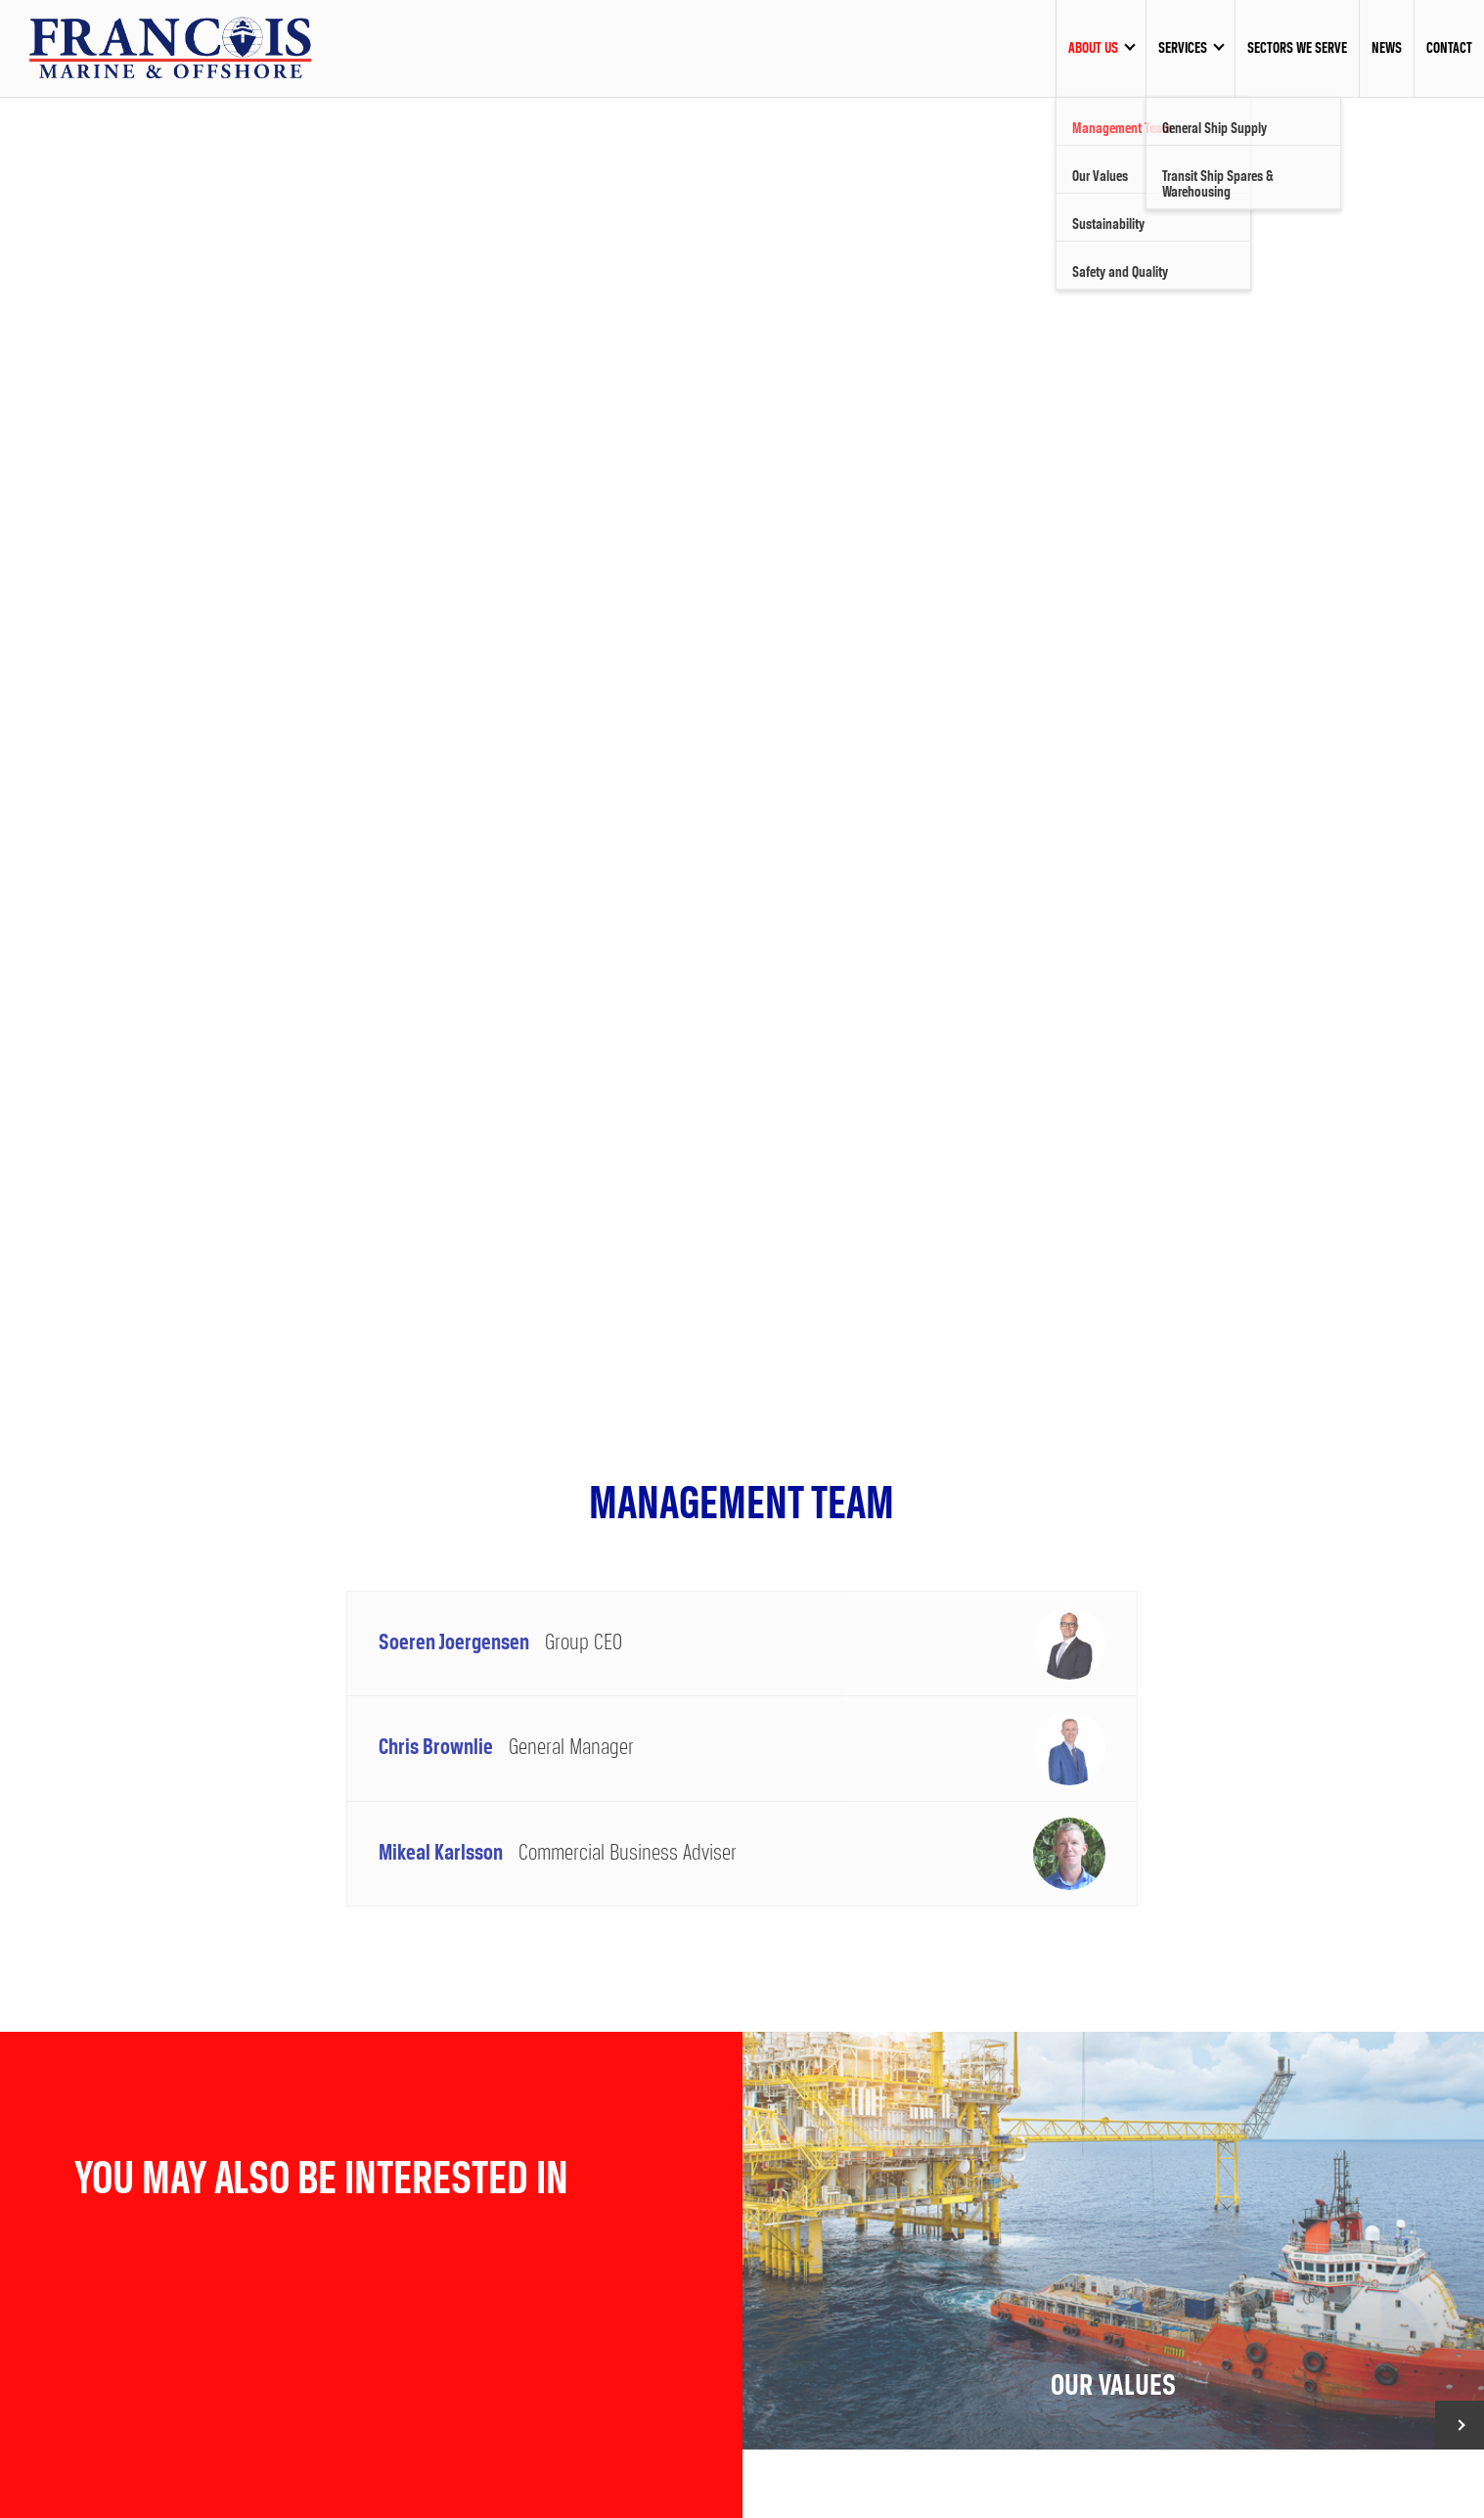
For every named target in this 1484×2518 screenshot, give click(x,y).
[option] (742, 727)
